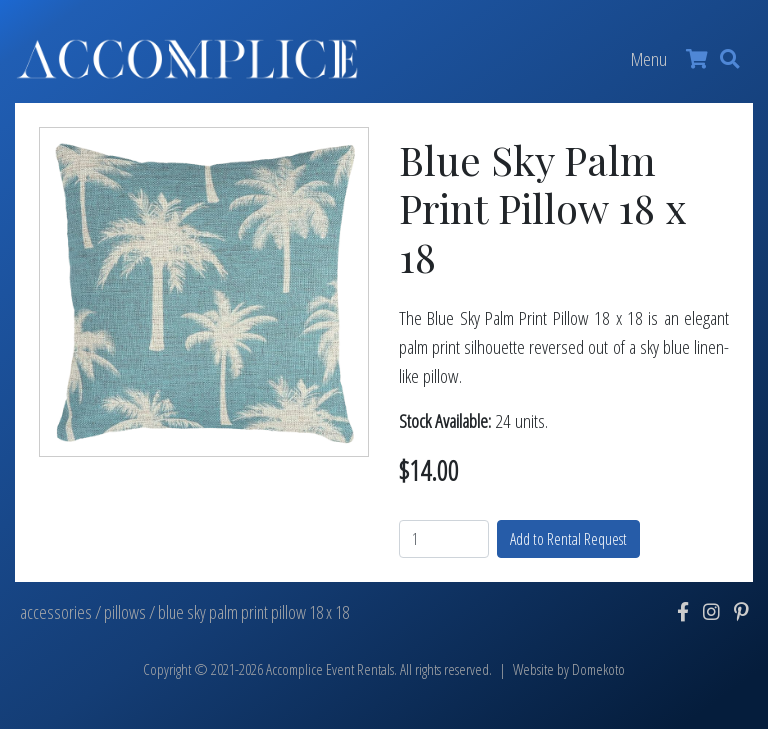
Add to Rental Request (568, 539)
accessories (56, 612)
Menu (649, 58)
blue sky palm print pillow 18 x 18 (253, 612)
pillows (125, 612)
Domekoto (598, 669)
